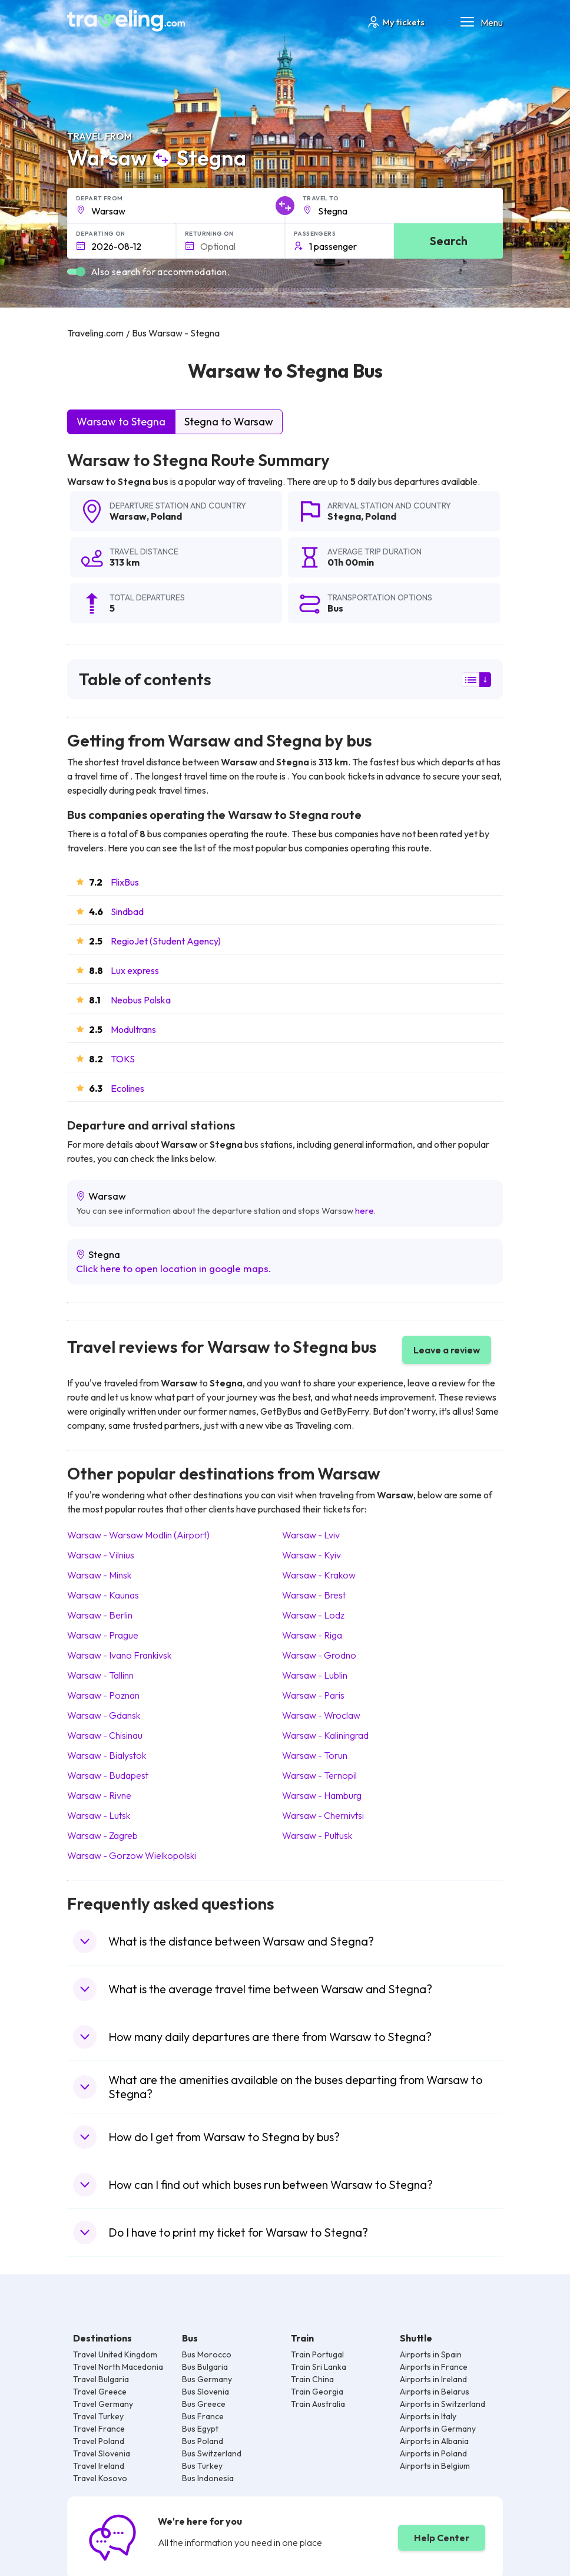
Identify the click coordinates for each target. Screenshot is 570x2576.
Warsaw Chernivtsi (323, 1815)
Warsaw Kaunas (103, 1595)
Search (449, 240)
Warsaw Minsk (99, 1575)
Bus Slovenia (205, 2391)
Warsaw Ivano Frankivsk (119, 1655)
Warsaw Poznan (103, 1695)
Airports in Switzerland (442, 2404)
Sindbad (127, 911)
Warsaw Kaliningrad (325, 1735)
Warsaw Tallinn (100, 1675)
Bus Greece (204, 2404)
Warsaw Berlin (99, 1615)
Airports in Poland (433, 2453)
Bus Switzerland (211, 2453)
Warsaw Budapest (107, 1775)
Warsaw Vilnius (100, 1555)
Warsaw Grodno (319, 1655)
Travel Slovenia (101, 2453)
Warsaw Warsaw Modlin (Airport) (138, 1535)
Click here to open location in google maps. (173, 1268)
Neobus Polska (141, 1000)
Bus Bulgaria (205, 2367)
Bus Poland (202, 2441)
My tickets (395, 22)
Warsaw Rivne (99, 1795)
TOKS (123, 1059)
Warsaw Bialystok (106, 1755)
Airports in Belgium (435, 2466)
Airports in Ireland (433, 2379)
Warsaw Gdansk (103, 1715)
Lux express (135, 970)
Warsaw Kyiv (311, 1555)
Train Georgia (317, 2391)
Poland (166, 516)
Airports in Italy (428, 2416)
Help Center (441, 2538)
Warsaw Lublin (314, 1675)
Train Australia (318, 2404)
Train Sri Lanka (318, 2367)
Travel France (99, 2428)
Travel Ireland (98, 2466)
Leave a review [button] (446, 1350)
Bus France (203, 2416)
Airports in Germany (438, 2428)
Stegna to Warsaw (228, 421)
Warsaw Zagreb (102, 1835)
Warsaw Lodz (313, 1615)
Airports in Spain (431, 2354)
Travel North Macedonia (118, 2367)
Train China (312, 2379)
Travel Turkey (98, 2416)
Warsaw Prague (102, 1635)
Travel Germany (103, 2404)
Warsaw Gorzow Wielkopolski (131, 1855)
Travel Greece (100, 2391)
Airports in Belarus (434, 2391)
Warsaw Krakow (319, 1575)
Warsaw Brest (314, 1595)
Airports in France (434, 2367)
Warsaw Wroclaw (321, 1715)
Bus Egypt (200, 2428)
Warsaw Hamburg (322, 1795)
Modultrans (133, 1029)
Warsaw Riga (312, 1635)
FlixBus (125, 882)
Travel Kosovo (100, 2478)
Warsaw (128, 516)
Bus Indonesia (208, 2478)
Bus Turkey (202, 2466)
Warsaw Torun (314, 1755)
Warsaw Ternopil (319, 1775)
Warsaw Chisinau (104, 1735)
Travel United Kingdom (115, 2354)
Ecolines (127, 1088)
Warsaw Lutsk (98, 1815)
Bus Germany (207, 2379)
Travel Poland (98, 2441)
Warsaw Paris (313, 1695)
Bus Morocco (206, 2354)
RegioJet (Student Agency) (166, 941)
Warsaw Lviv (311, 1535)
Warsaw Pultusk (317, 1835)
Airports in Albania (434, 2441)
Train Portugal (317, 2354)
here (364, 1210)
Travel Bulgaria (101, 2379)
